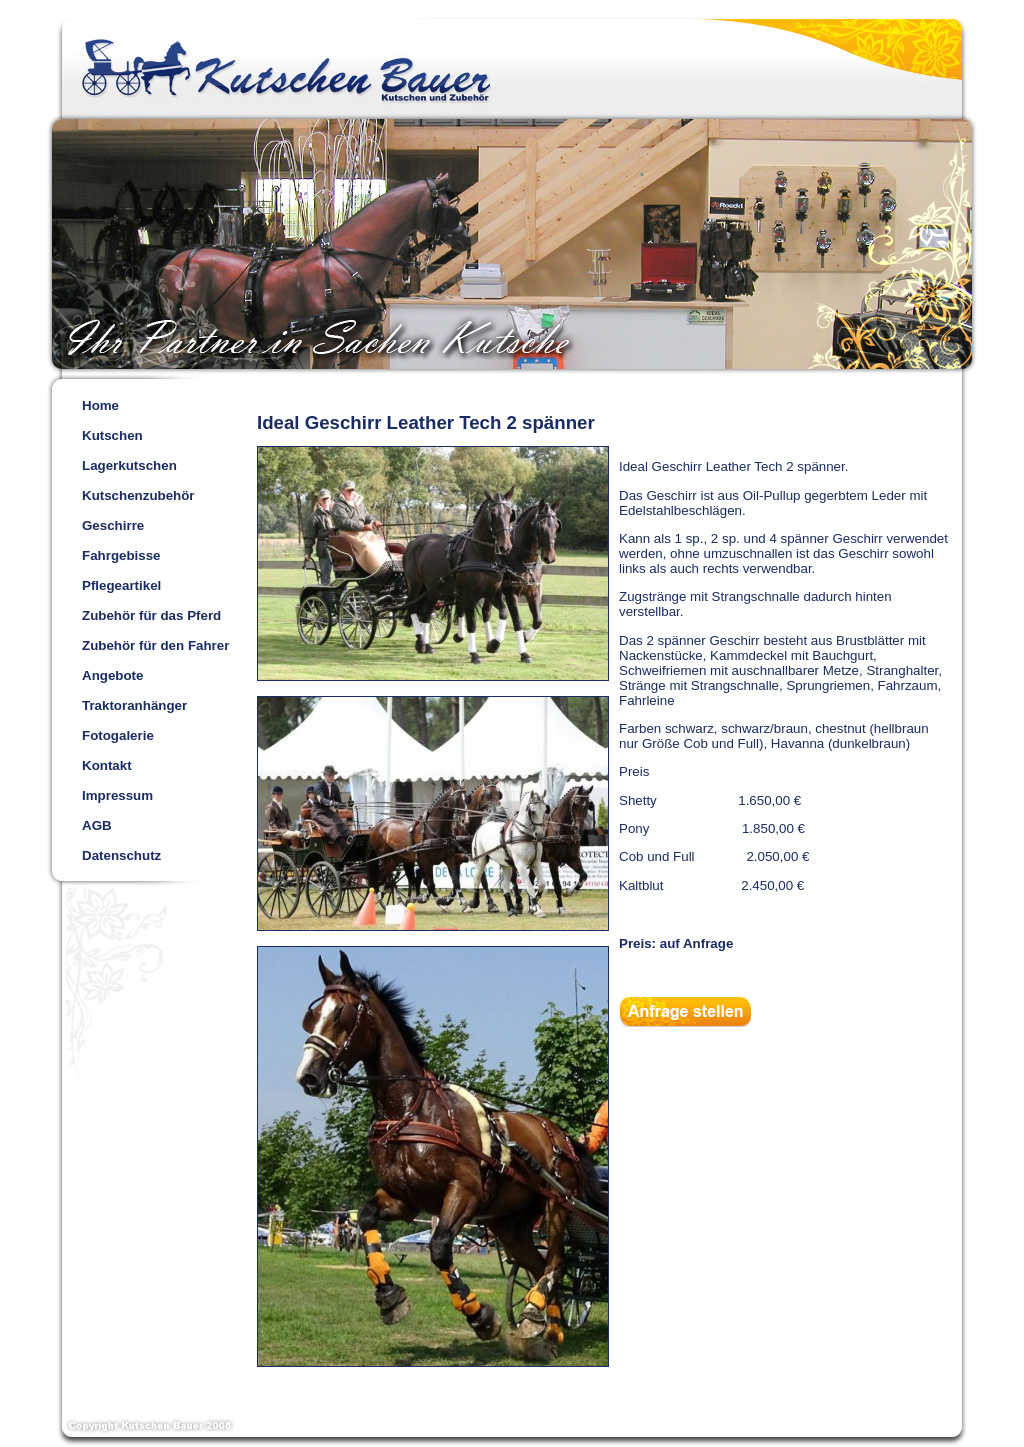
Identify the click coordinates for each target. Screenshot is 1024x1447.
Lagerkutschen (129, 465)
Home (100, 405)
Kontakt (107, 765)
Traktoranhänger (134, 705)
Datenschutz (121, 855)
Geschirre (113, 525)
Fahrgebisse (121, 555)
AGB (97, 825)
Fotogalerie (118, 735)
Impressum (117, 795)
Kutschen (112, 435)
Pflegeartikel (121, 585)
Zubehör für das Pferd (151, 615)
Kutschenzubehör (138, 495)
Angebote (112, 675)
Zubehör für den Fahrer (155, 645)
